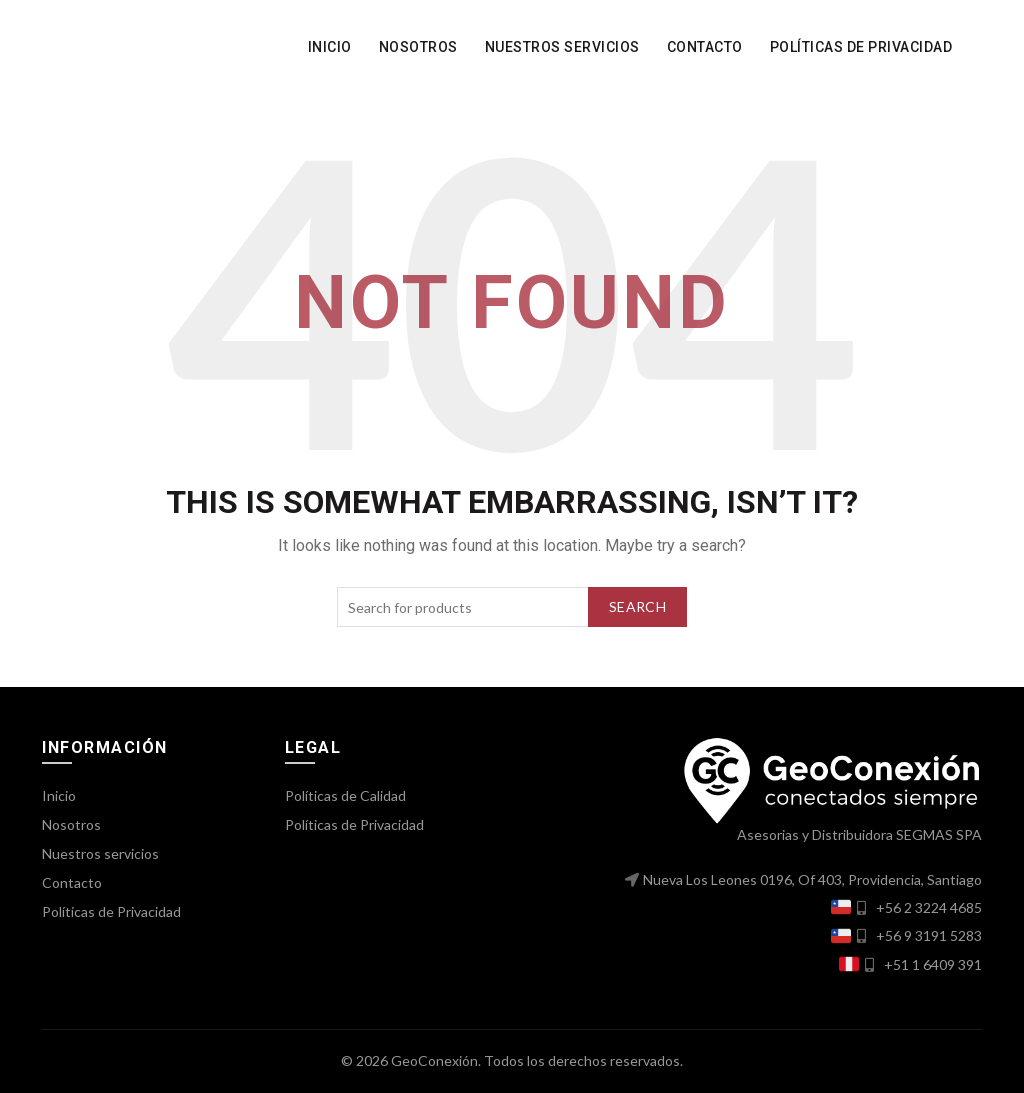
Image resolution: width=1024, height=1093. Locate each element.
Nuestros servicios (562, 47)
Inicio (330, 47)
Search (637, 606)
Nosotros (418, 47)
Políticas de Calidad (345, 795)
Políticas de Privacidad (861, 47)
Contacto (705, 47)
